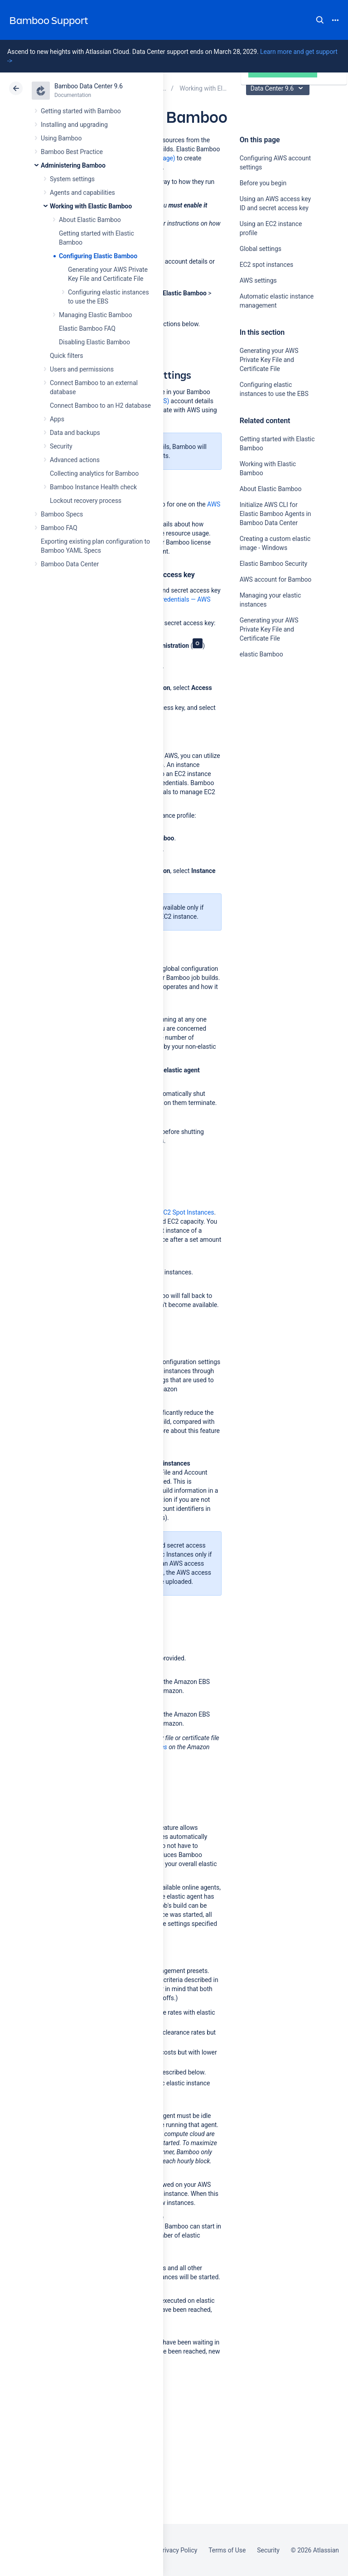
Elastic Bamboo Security (273, 563)
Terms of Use (227, 2550)
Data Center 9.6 (279, 88)
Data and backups (75, 432)
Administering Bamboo (73, 165)
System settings (72, 179)
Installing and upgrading (74, 124)
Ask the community (271, 743)
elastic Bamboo (261, 654)
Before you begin (263, 183)
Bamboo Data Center (70, 564)
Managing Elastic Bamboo (95, 314)
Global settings (260, 248)
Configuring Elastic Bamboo (98, 256)
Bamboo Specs (62, 514)
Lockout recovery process (85, 500)
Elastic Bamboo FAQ (87, 328)
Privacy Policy (178, 2550)
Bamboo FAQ (59, 527)
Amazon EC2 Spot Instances (174, 1212)
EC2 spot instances (267, 264)
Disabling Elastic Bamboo (94, 342)
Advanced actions (75, 459)
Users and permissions (82, 369)
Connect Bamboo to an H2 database (100, 405)
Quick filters (66, 355)
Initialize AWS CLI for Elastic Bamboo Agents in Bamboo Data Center (275, 513)
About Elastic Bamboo (90, 219)
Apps (57, 419)
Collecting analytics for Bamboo (94, 473)
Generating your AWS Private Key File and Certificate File (269, 359)
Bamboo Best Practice (72, 151)
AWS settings (258, 280)
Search (320, 20)
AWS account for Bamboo (276, 579)
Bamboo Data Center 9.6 (88, 86)
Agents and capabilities (82, 192)
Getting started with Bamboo (81, 111)
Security (61, 446)
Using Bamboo (61, 138)
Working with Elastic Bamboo (91, 206)
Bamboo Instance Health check (93, 487)
